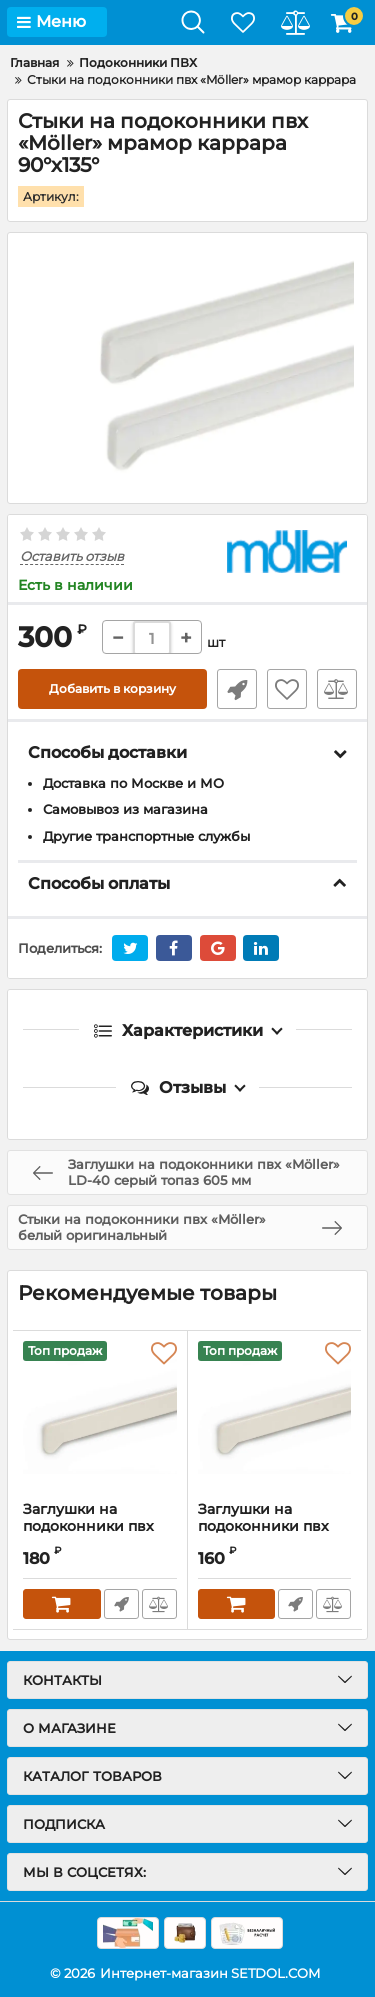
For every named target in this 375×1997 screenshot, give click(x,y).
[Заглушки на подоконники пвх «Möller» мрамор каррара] (100, 1416)
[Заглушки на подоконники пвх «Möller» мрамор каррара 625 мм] (275, 1416)
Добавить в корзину (112, 688)
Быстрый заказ (237, 689)
